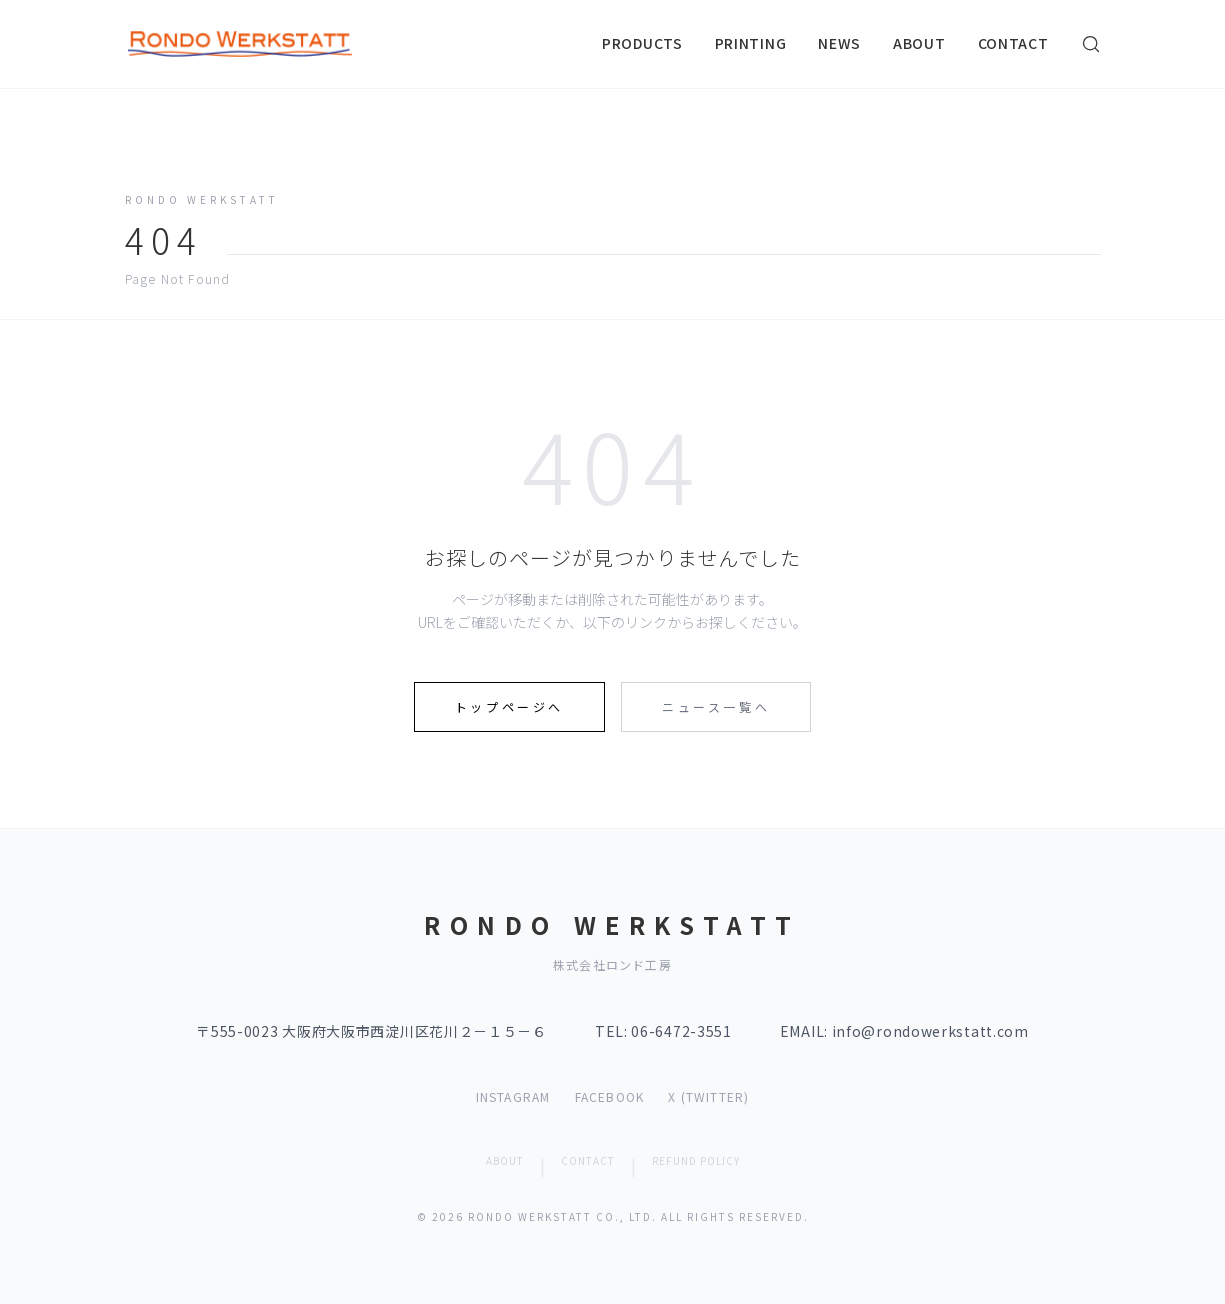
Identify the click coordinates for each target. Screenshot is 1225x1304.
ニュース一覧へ (716, 706)
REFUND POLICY (696, 1160)
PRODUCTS (642, 43)
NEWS (839, 43)
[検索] (1091, 44)
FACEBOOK (610, 1097)
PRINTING (751, 43)
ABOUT (919, 43)
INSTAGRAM (513, 1097)
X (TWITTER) (708, 1097)
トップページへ (509, 706)
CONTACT (1013, 43)
